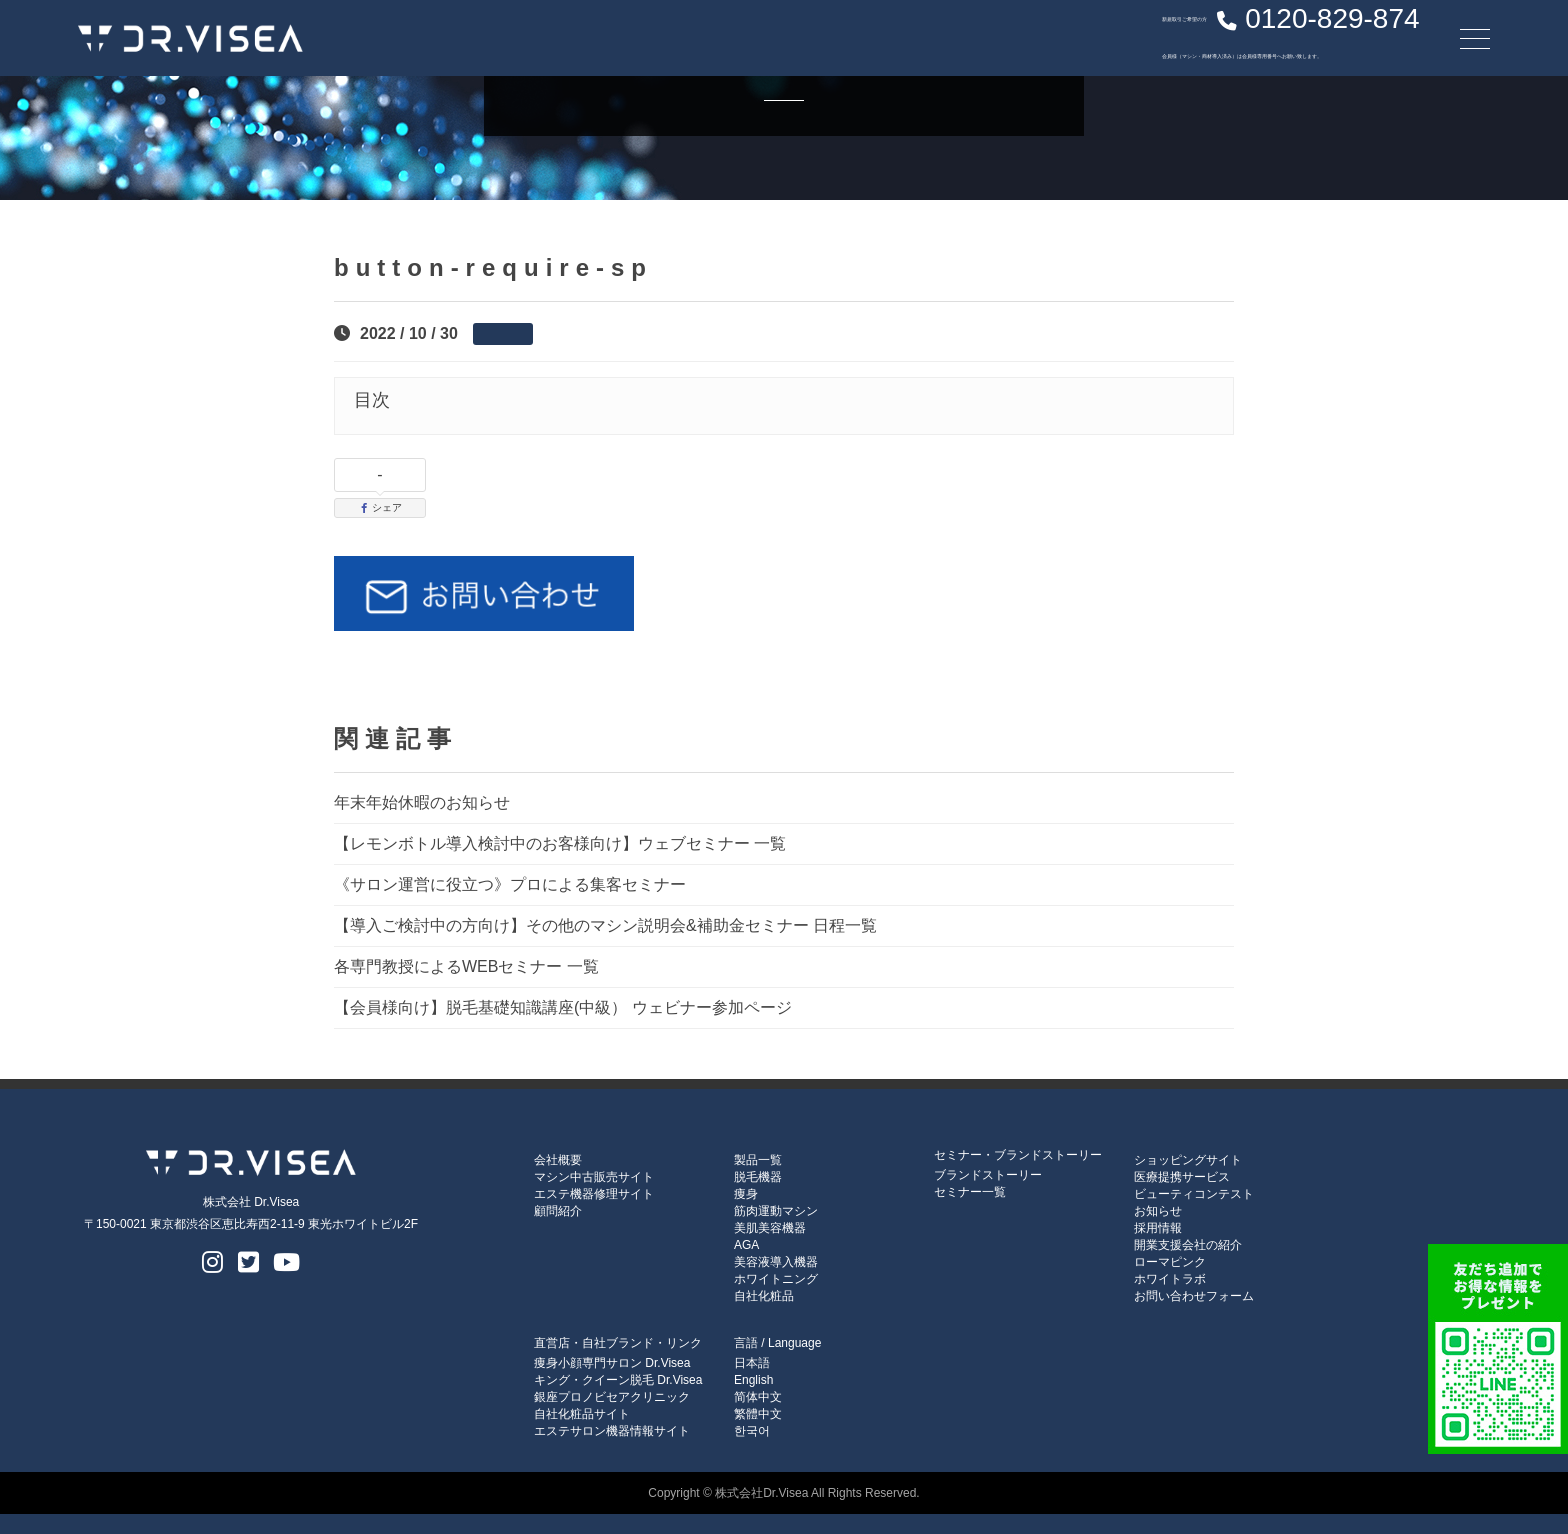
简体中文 (758, 1397)
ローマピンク (1170, 1262)
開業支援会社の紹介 (1188, 1245)
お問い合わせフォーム (1194, 1296)
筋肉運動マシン (776, 1211)
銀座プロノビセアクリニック (612, 1397)
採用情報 (1158, 1228)
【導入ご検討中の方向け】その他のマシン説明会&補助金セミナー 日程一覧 (605, 925)
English (753, 1380)
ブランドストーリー (988, 1175)
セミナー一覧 (970, 1192)
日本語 (752, 1363)
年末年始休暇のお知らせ (422, 802)
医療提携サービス (1182, 1177)
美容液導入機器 (776, 1262)
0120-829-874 (1223, 35)
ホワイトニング (776, 1279)
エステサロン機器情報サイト (612, 1431)
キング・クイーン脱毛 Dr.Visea (618, 1380)
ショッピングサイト (1188, 1160)
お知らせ (1158, 1211)
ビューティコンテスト (1194, 1194)
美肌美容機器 (770, 1228)
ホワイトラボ (1170, 1279)
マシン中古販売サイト (594, 1177)
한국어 (752, 1431)
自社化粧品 (764, 1296)
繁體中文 (758, 1414)
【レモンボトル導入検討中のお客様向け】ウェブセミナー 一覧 (560, 843)
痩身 (746, 1194)
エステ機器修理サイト (594, 1194)
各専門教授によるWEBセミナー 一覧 (466, 966)
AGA (746, 1245)
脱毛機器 (758, 1177)
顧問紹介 (558, 1211)
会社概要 (558, 1160)
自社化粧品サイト (582, 1414)
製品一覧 (758, 1160)
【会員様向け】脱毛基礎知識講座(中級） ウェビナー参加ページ (563, 1007)
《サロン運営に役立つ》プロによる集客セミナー (510, 884)
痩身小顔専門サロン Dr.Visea (612, 1363)
